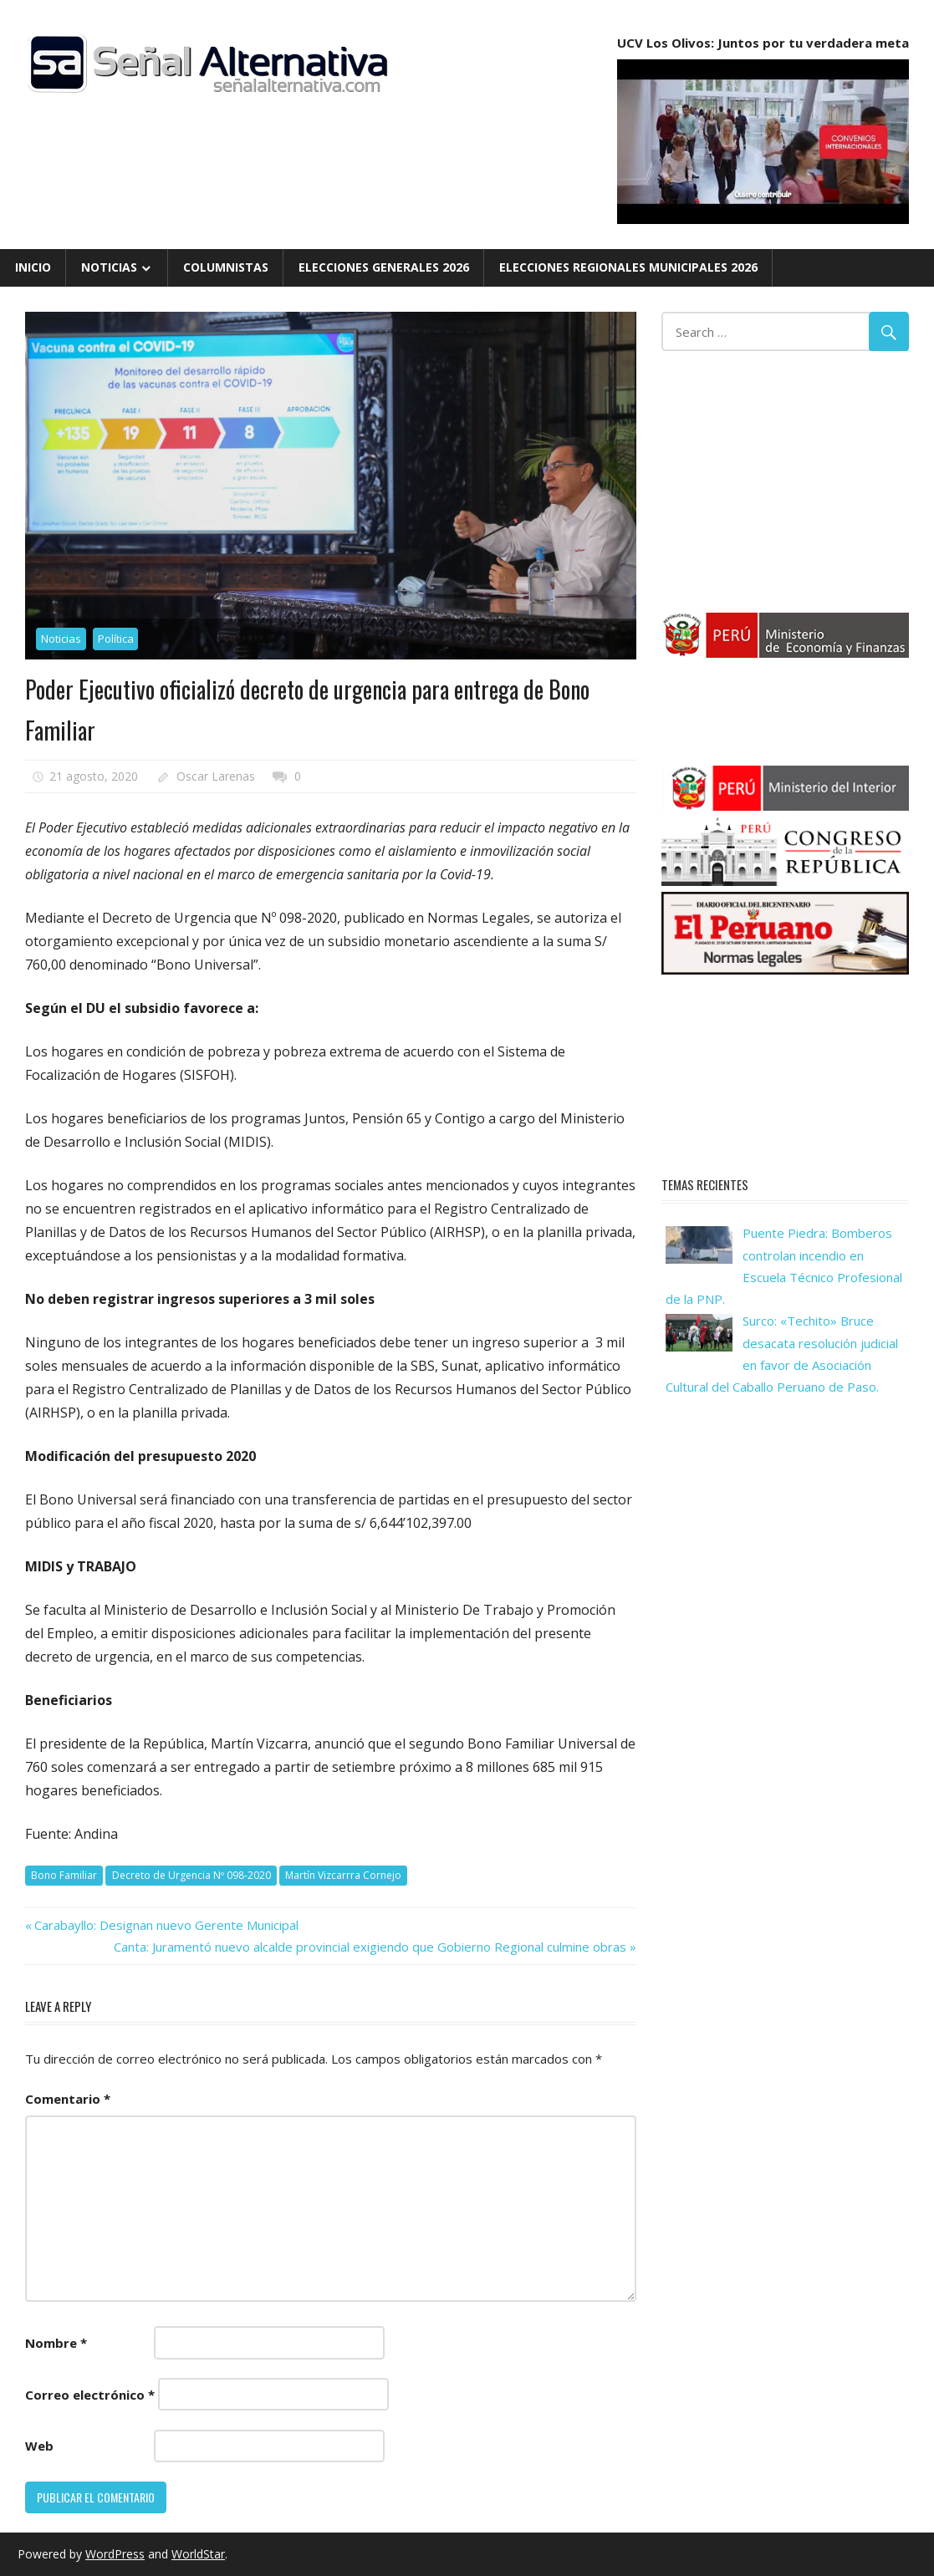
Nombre (56, 2342)
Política (116, 638)
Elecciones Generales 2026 (384, 267)
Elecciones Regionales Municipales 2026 (628, 267)
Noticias (109, 267)
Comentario (67, 2098)
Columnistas (225, 267)
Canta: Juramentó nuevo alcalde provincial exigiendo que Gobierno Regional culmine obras (370, 1946)
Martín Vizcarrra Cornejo (343, 1875)
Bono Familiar (64, 1875)
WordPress (115, 2554)
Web (39, 2445)
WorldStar (198, 2554)
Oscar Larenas (215, 776)
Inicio (33, 267)
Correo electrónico (90, 2394)
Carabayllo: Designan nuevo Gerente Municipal (166, 1925)
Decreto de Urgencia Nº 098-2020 (191, 1875)
